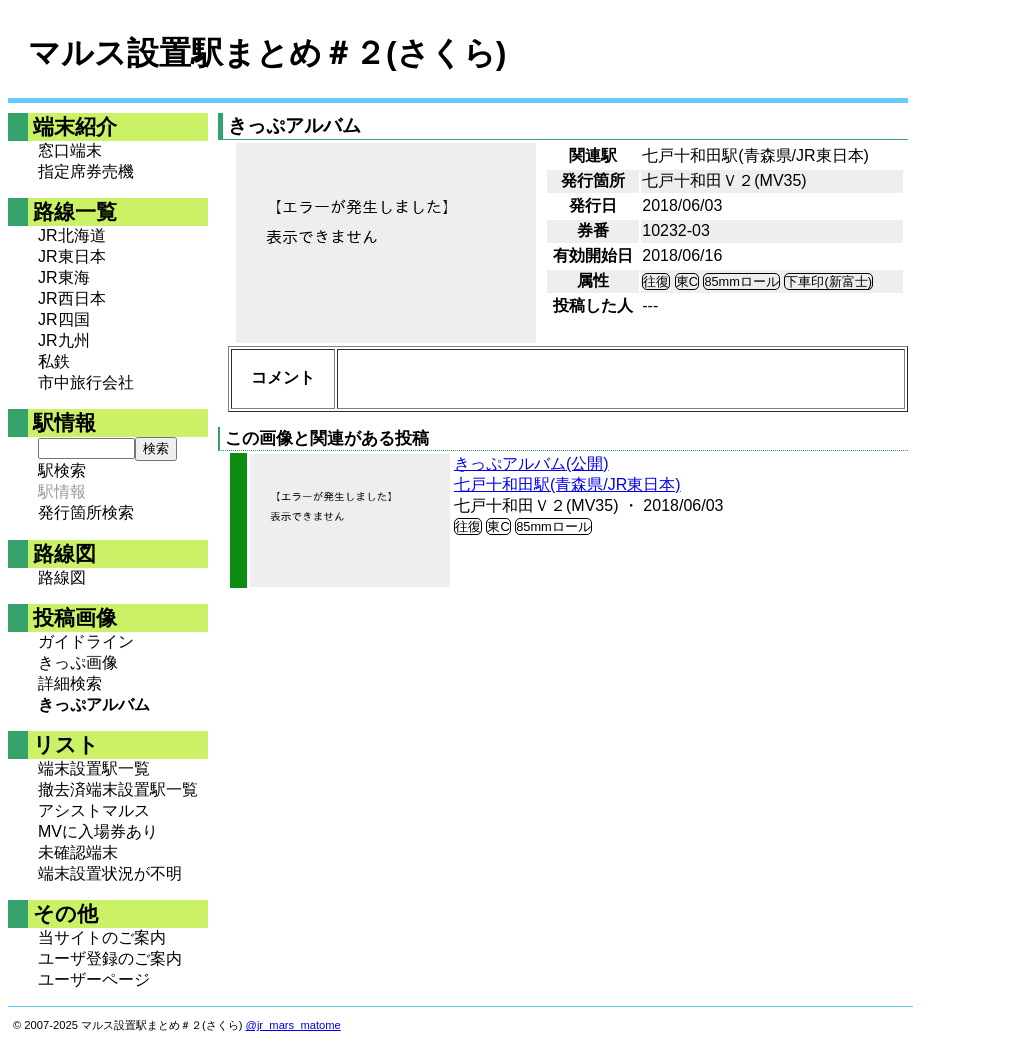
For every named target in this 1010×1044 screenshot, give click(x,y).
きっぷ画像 (78, 662)
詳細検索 (70, 683)
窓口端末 (70, 150)
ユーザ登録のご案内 (110, 958)
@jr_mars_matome (293, 1025)
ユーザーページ (94, 979)
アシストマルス (94, 810)
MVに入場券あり (98, 831)
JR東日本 (72, 256)
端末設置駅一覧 (94, 768)
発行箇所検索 (86, 512)
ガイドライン (86, 641)
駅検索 (62, 470)
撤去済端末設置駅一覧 (118, 789)
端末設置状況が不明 (110, 873)
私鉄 (54, 361)
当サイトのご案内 (102, 937)
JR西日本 (72, 298)
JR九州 (64, 340)
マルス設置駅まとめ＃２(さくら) (267, 53)
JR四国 (64, 319)
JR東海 (64, 277)
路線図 (62, 577)
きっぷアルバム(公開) (531, 463)
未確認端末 (78, 852)
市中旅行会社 (86, 382)
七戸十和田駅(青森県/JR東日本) (567, 484)
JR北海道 (72, 235)
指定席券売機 (86, 171)
